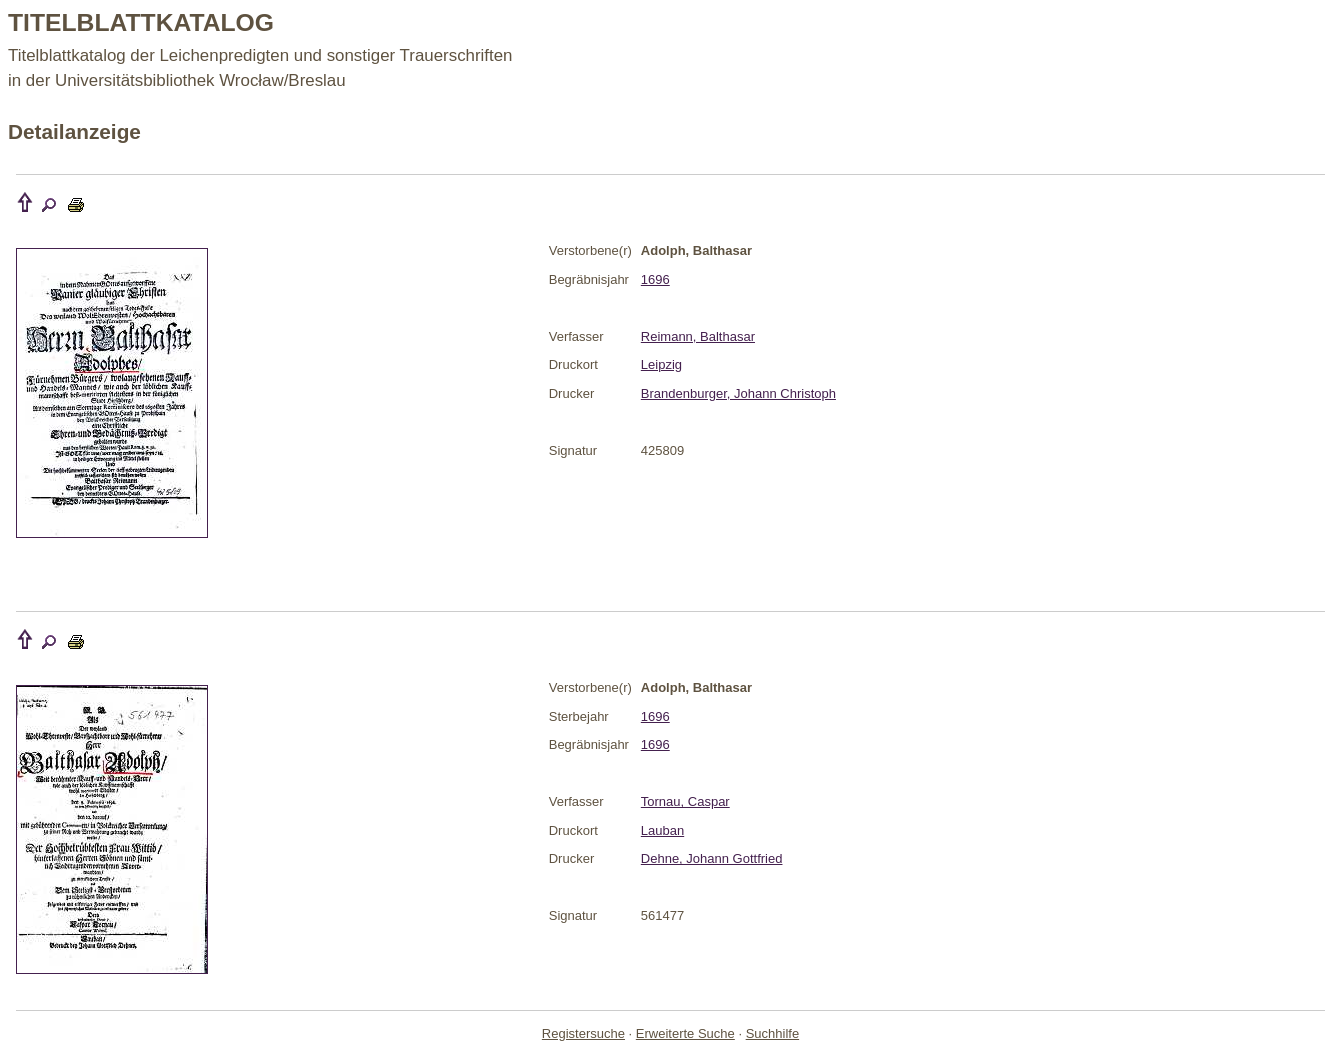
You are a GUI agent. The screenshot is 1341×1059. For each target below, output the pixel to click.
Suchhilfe (772, 1033)
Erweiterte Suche (685, 1033)
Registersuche (583, 1033)
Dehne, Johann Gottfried (712, 858)
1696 (655, 279)
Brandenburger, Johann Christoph (738, 393)
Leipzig (661, 364)
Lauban (662, 830)
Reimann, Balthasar (698, 336)
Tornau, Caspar (685, 801)
